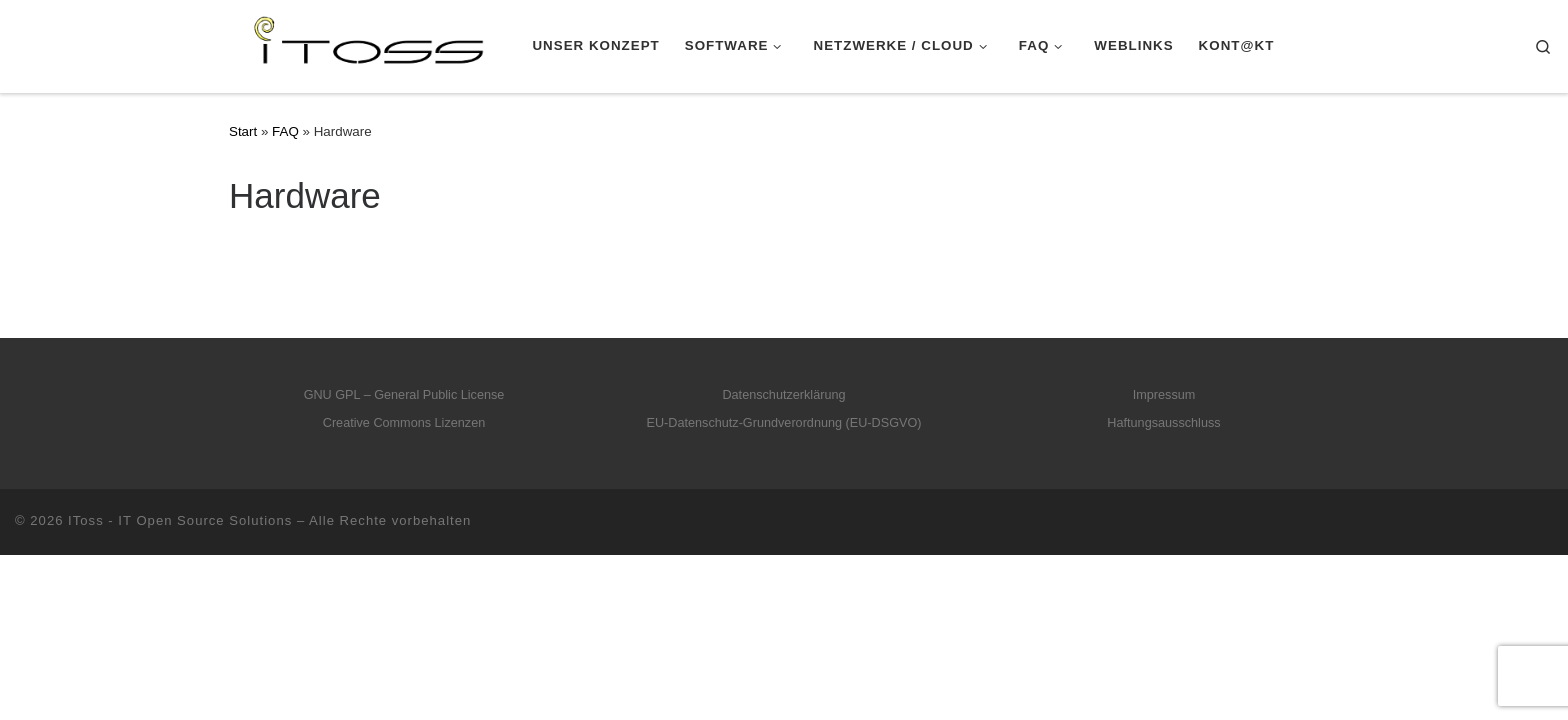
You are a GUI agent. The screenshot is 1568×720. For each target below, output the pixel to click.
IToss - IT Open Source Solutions (180, 520)
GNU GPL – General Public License (404, 395)
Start (243, 131)
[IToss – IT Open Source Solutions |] (258, 43)
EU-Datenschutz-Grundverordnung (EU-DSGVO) (783, 423)
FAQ (285, 131)
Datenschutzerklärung (783, 395)
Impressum (1164, 395)
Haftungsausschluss (1163, 423)
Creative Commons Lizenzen (404, 423)
